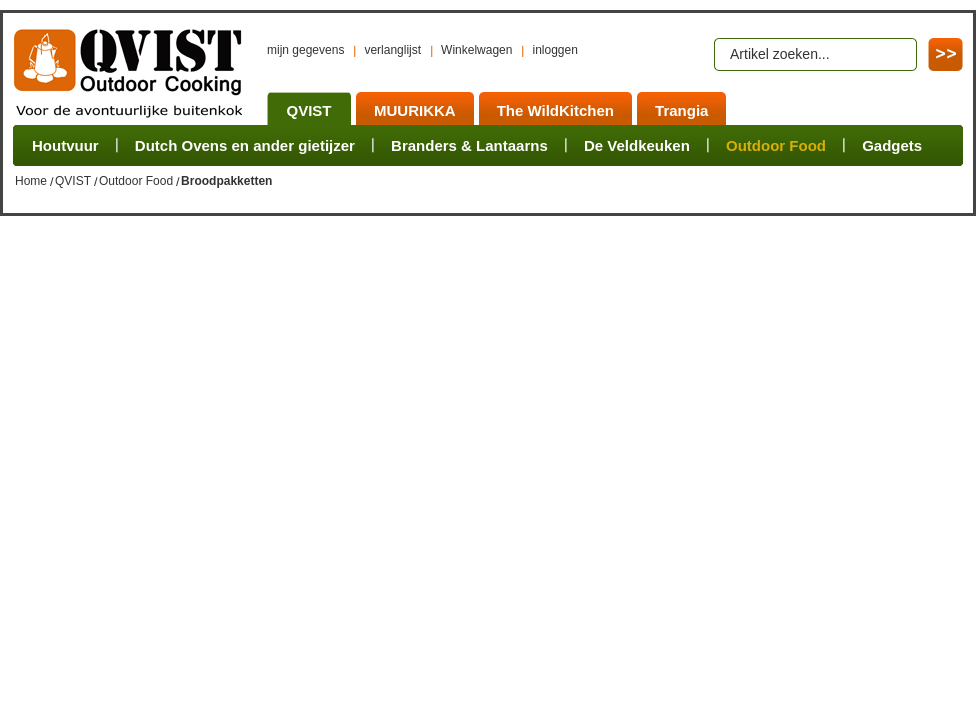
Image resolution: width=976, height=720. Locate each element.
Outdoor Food (136, 181)
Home (31, 181)
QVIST (73, 181)
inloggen (554, 50)
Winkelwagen (476, 50)
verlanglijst (392, 50)
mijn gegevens (305, 50)
